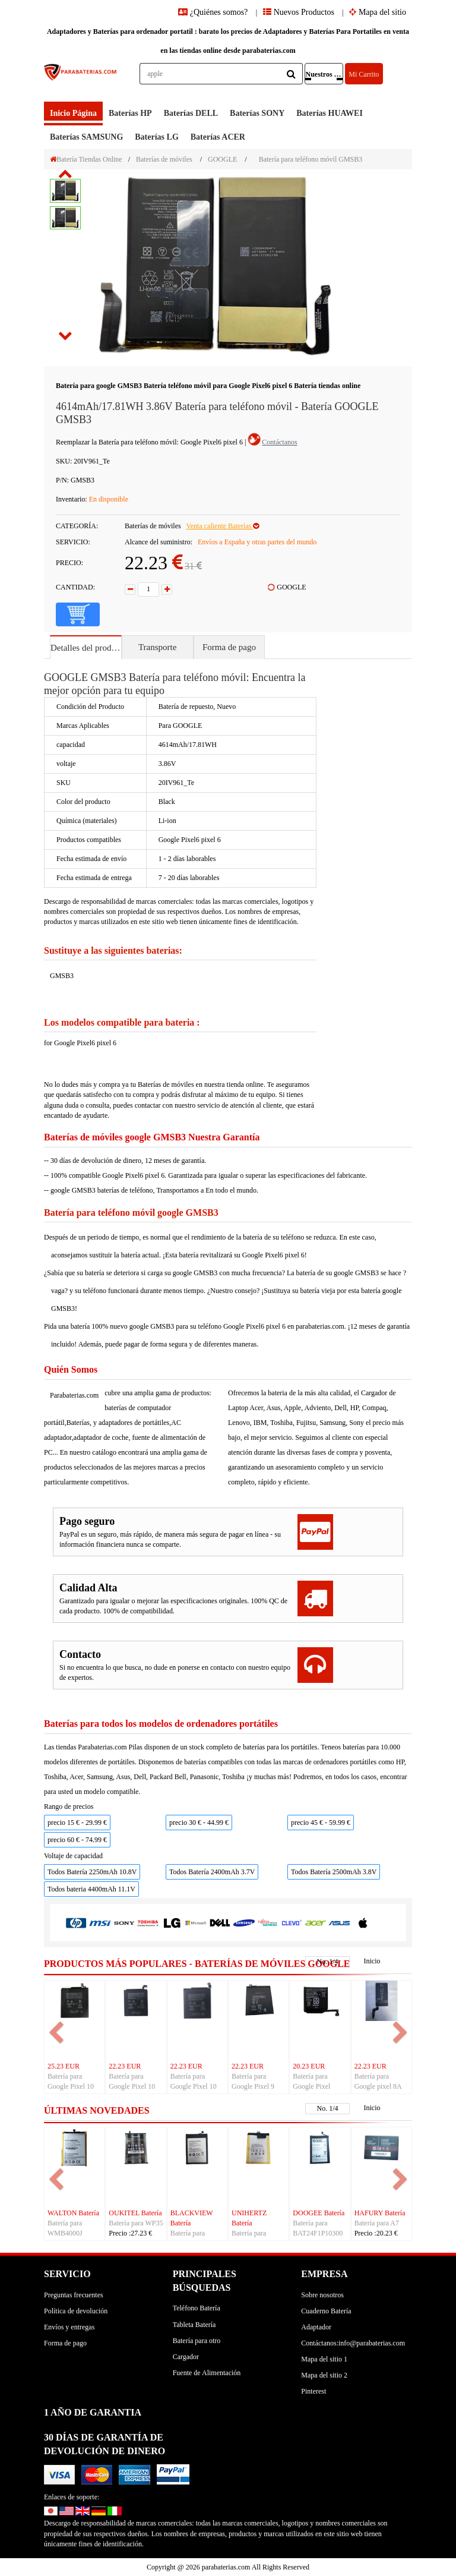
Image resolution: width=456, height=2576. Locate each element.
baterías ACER (218, 137)
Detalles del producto (85, 647)
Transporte (157, 647)
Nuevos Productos (298, 12)
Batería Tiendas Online (86, 159)
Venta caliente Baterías (222, 526)
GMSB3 (62, 976)
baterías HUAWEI (329, 113)
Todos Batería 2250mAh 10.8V (92, 1872)
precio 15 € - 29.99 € (77, 1822)
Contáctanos (279, 442)
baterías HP (130, 113)
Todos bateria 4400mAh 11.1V (91, 1889)
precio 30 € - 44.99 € (199, 1822)
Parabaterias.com (74, 1395)
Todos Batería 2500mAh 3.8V (333, 1872)
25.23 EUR (64, 2066)
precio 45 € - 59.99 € (320, 1822)
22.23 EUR (125, 2066)
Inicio (372, 1961)
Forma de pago (229, 647)
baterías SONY (257, 113)
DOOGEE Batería (318, 2213)
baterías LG (157, 137)
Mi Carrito (364, 74)
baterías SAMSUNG (86, 137)
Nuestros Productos (324, 74)
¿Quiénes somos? (214, 12)
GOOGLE (222, 159)
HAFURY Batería (380, 2213)
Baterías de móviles (164, 159)
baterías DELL (191, 113)
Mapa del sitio (377, 12)
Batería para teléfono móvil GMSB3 (311, 159)
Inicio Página (73, 113)
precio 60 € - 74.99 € (77, 1840)
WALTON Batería (73, 2213)
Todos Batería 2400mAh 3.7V (212, 1872)
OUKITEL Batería (135, 2213)
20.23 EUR (309, 2066)
